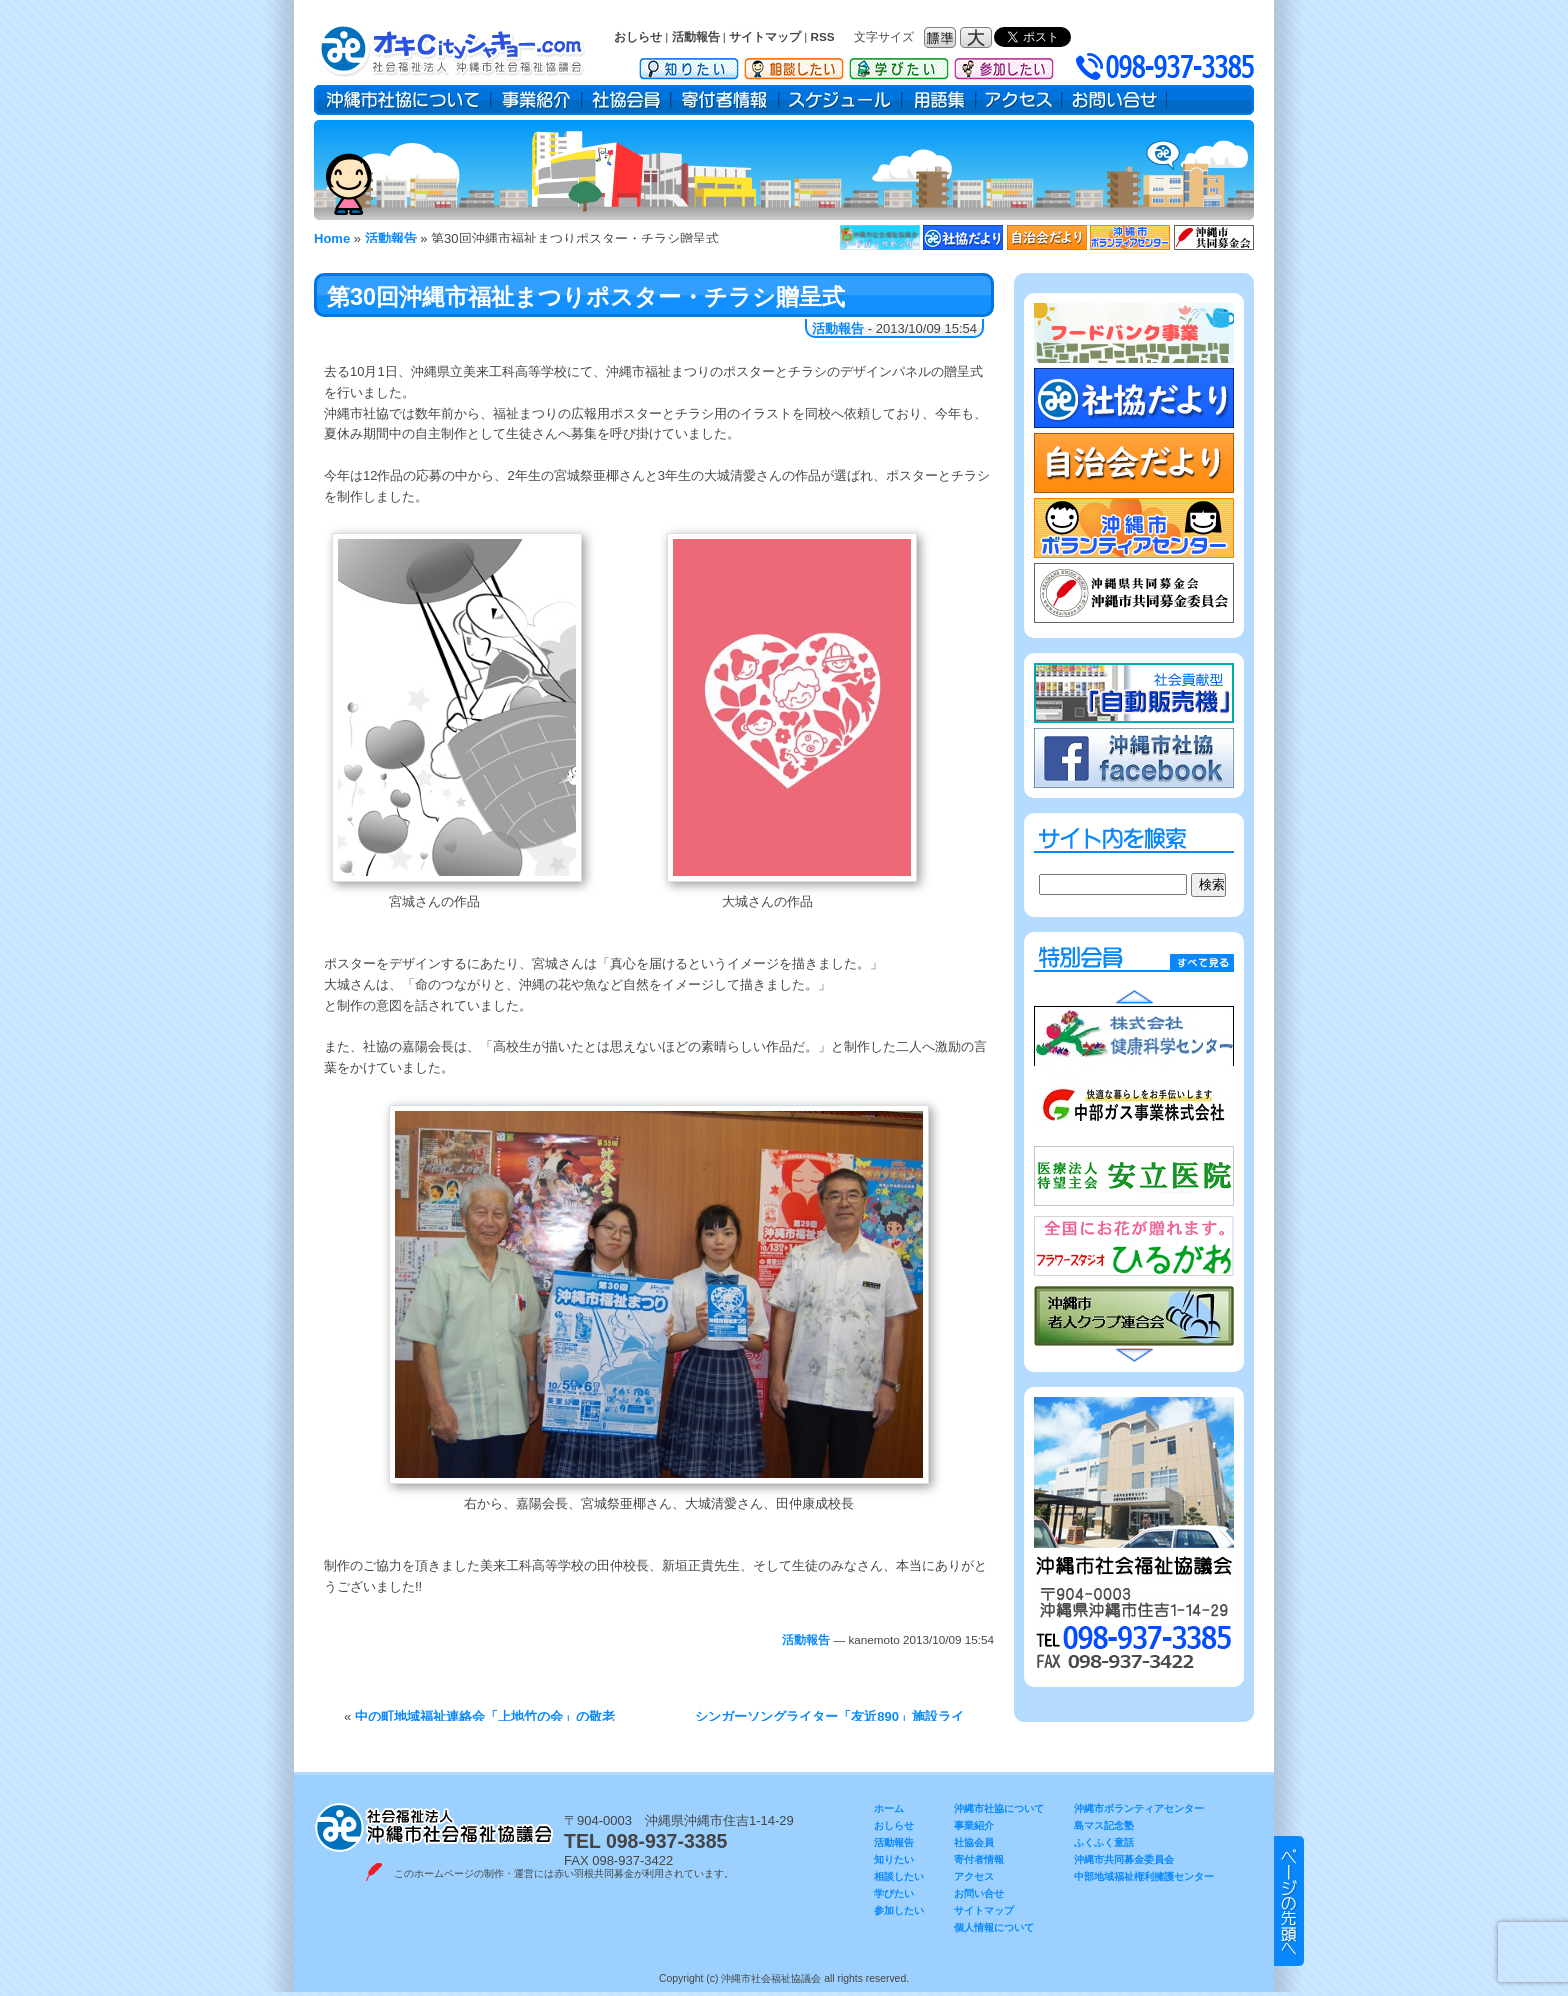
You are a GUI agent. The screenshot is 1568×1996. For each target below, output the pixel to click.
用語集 (939, 100)
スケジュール (840, 100)
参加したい (1004, 65)
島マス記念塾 (1104, 1825)
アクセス (1019, 100)
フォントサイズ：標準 (942, 37)
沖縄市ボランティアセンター (1139, 1808)
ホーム (889, 1808)
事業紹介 (536, 100)
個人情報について (994, 1927)
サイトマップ (765, 36)
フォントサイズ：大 (978, 37)
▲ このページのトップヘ (1289, 1901)
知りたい (689, 65)
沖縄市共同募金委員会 (1124, 1859)
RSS (823, 36)
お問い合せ (1114, 100)
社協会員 (626, 100)
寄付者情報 (725, 100)
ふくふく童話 (1104, 1842)
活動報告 (696, 36)
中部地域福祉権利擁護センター (1144, 1876)
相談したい (794, 65)
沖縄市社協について (402, 100)
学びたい (899, 65)
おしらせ (638, 36)
